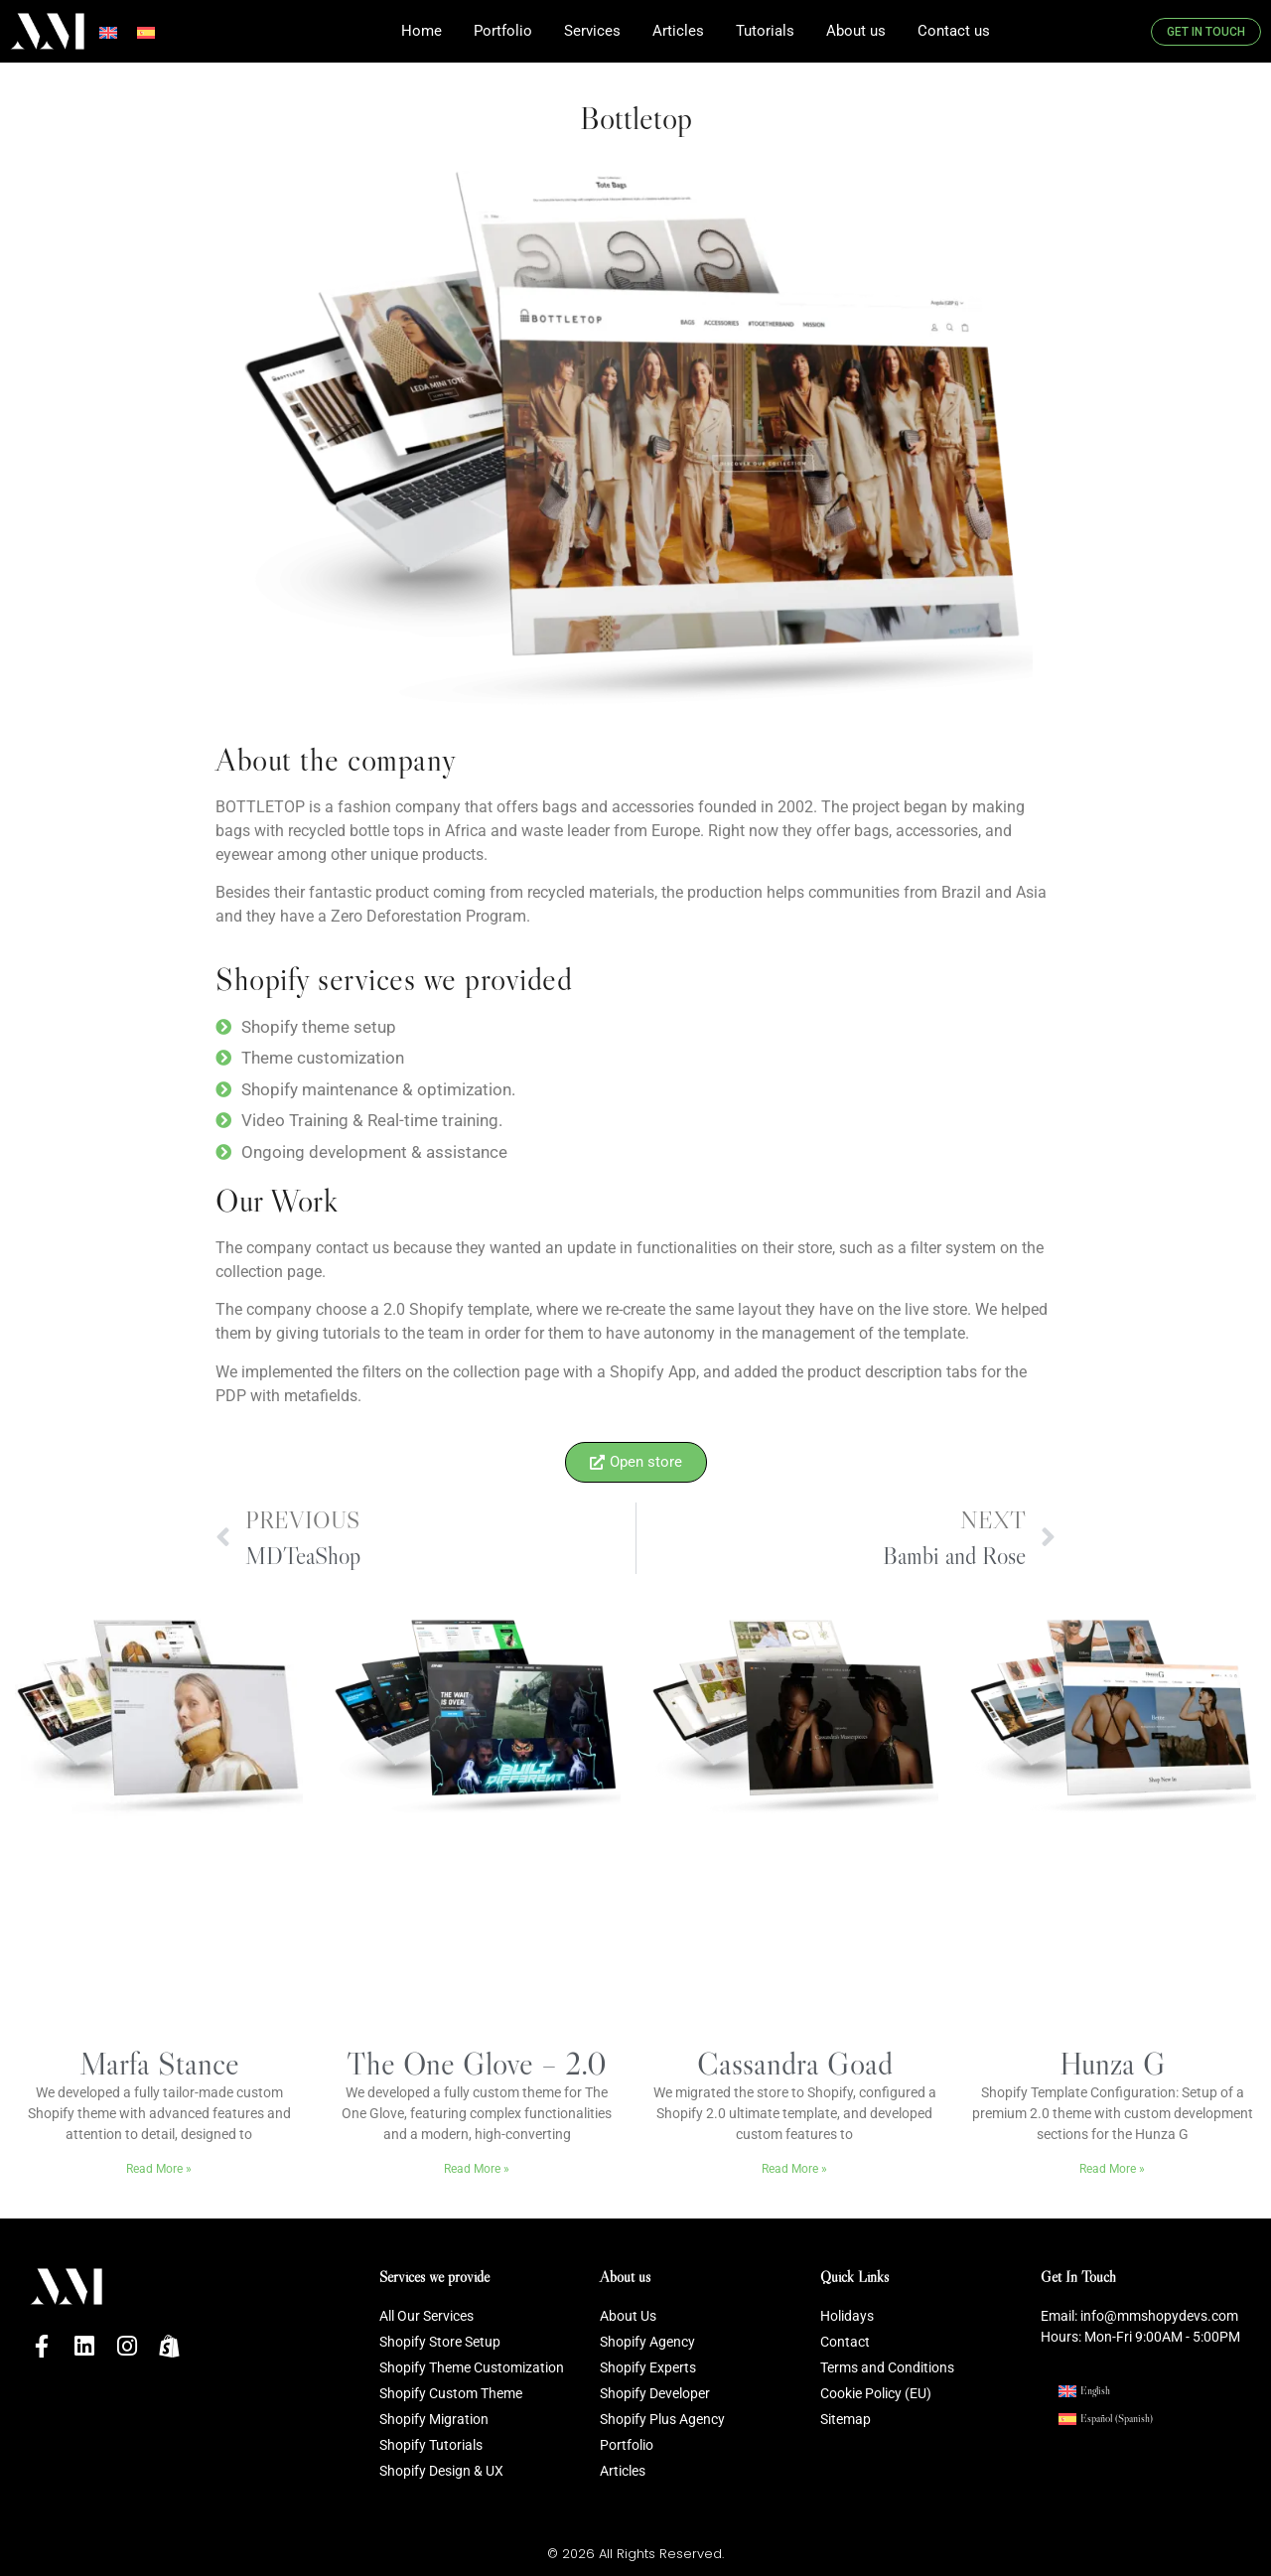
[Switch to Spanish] (146, 33)
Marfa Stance (159, 2063)
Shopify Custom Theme (450, 2393)
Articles (622, 2471)
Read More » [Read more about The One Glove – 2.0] (476, 2169)
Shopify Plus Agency (662, 2419)
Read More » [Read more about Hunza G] (1112, 2169)
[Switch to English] (108, 33)
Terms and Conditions (887, 2367)
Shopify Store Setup (439, 2342)
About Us (628, 2316)
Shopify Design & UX (441, 2471)
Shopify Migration (434, 2419)
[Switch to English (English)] (1084, 2391)
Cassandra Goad (795, 2063)
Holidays (847, 2316)
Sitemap (845, 2419)
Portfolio (626, 2445)
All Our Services (426, 2316)
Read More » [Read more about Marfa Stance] (159, 2169)
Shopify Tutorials (431, 2445)
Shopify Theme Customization (471, 2367)
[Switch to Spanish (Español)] (1106, 2419)
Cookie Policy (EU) (875, 2393)
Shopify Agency (647, 2342)
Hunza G (1112, 2063)
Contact (845, 2342)
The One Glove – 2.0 (477, 2063)
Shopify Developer (655, 2393)
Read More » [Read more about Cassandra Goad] (794, 2169)
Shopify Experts (648, 2367)
